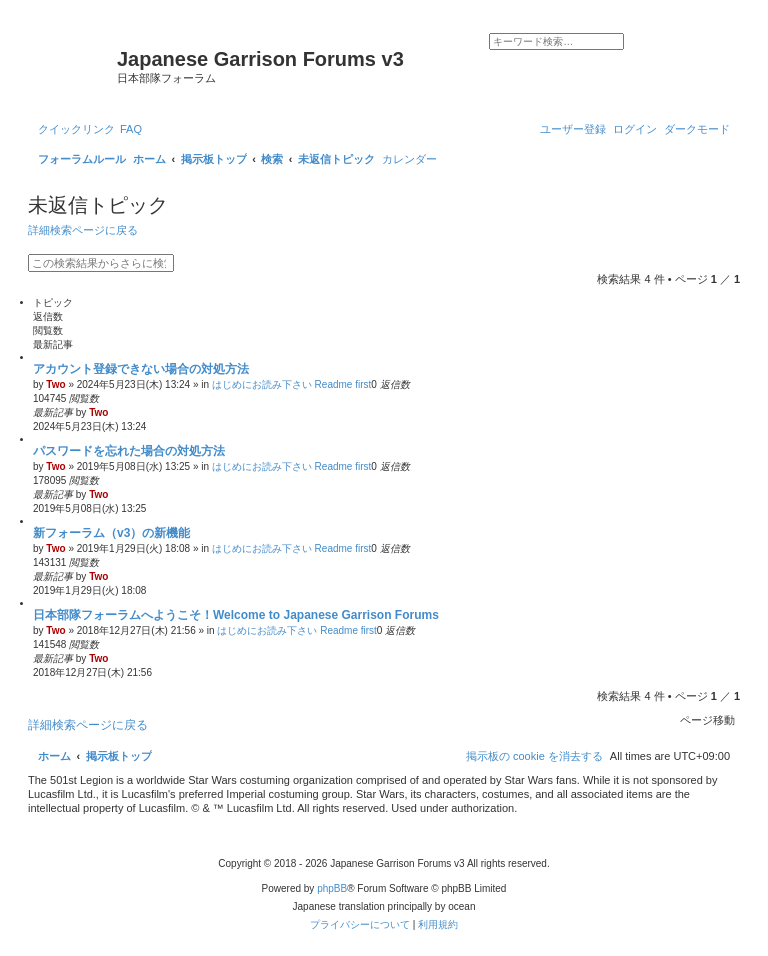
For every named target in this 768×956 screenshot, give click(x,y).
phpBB (332, 888)
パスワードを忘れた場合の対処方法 (129, 451)
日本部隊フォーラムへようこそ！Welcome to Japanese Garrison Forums (236, 615)
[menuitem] (131, 129)
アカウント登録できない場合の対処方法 (141, 369)
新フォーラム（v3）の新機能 (111, 533)
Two (55, 384)
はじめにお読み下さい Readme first (291, 384)
